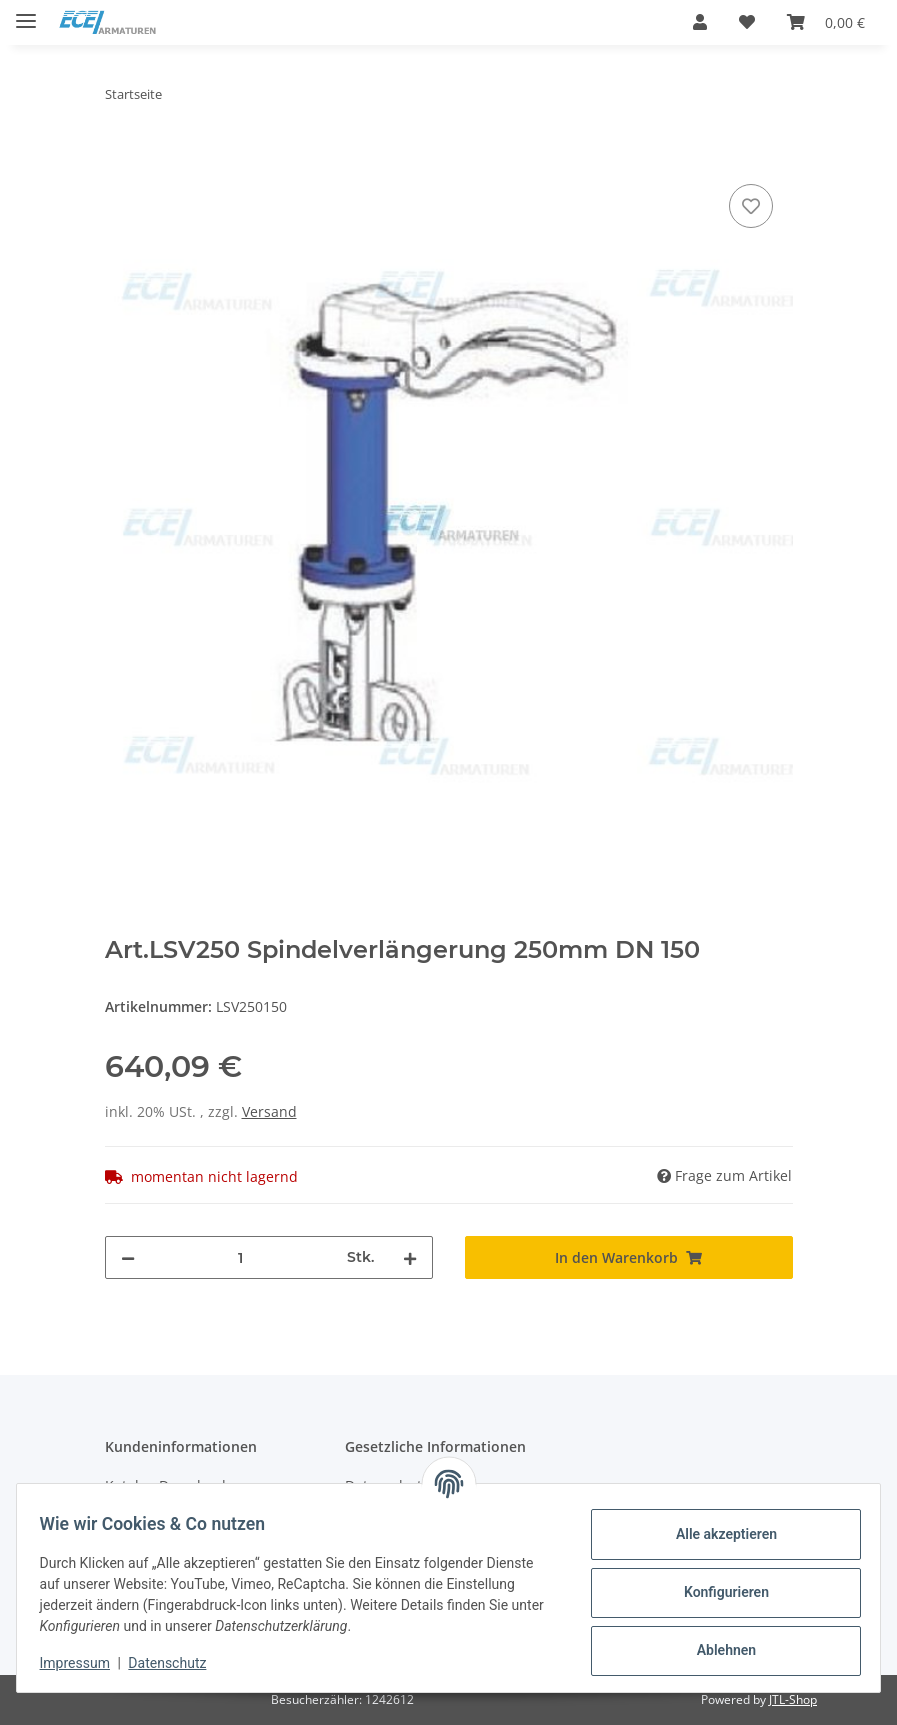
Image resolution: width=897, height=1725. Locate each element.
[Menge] (241, 1257)
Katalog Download (165, 1485)
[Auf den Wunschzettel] (751, 206)
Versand (269, 1111)
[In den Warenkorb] (121, 157)
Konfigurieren (716, 1592)
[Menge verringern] (128, 1257)
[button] (700, 22)
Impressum (84, 1663)
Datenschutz (177, 1663)
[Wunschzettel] (747, 22)
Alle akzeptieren (716, 1534)
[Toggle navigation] (26, 12)
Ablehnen (716, 1650)
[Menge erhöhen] (410, 1257)
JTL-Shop (793, 1699)
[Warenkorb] (826, 22)
